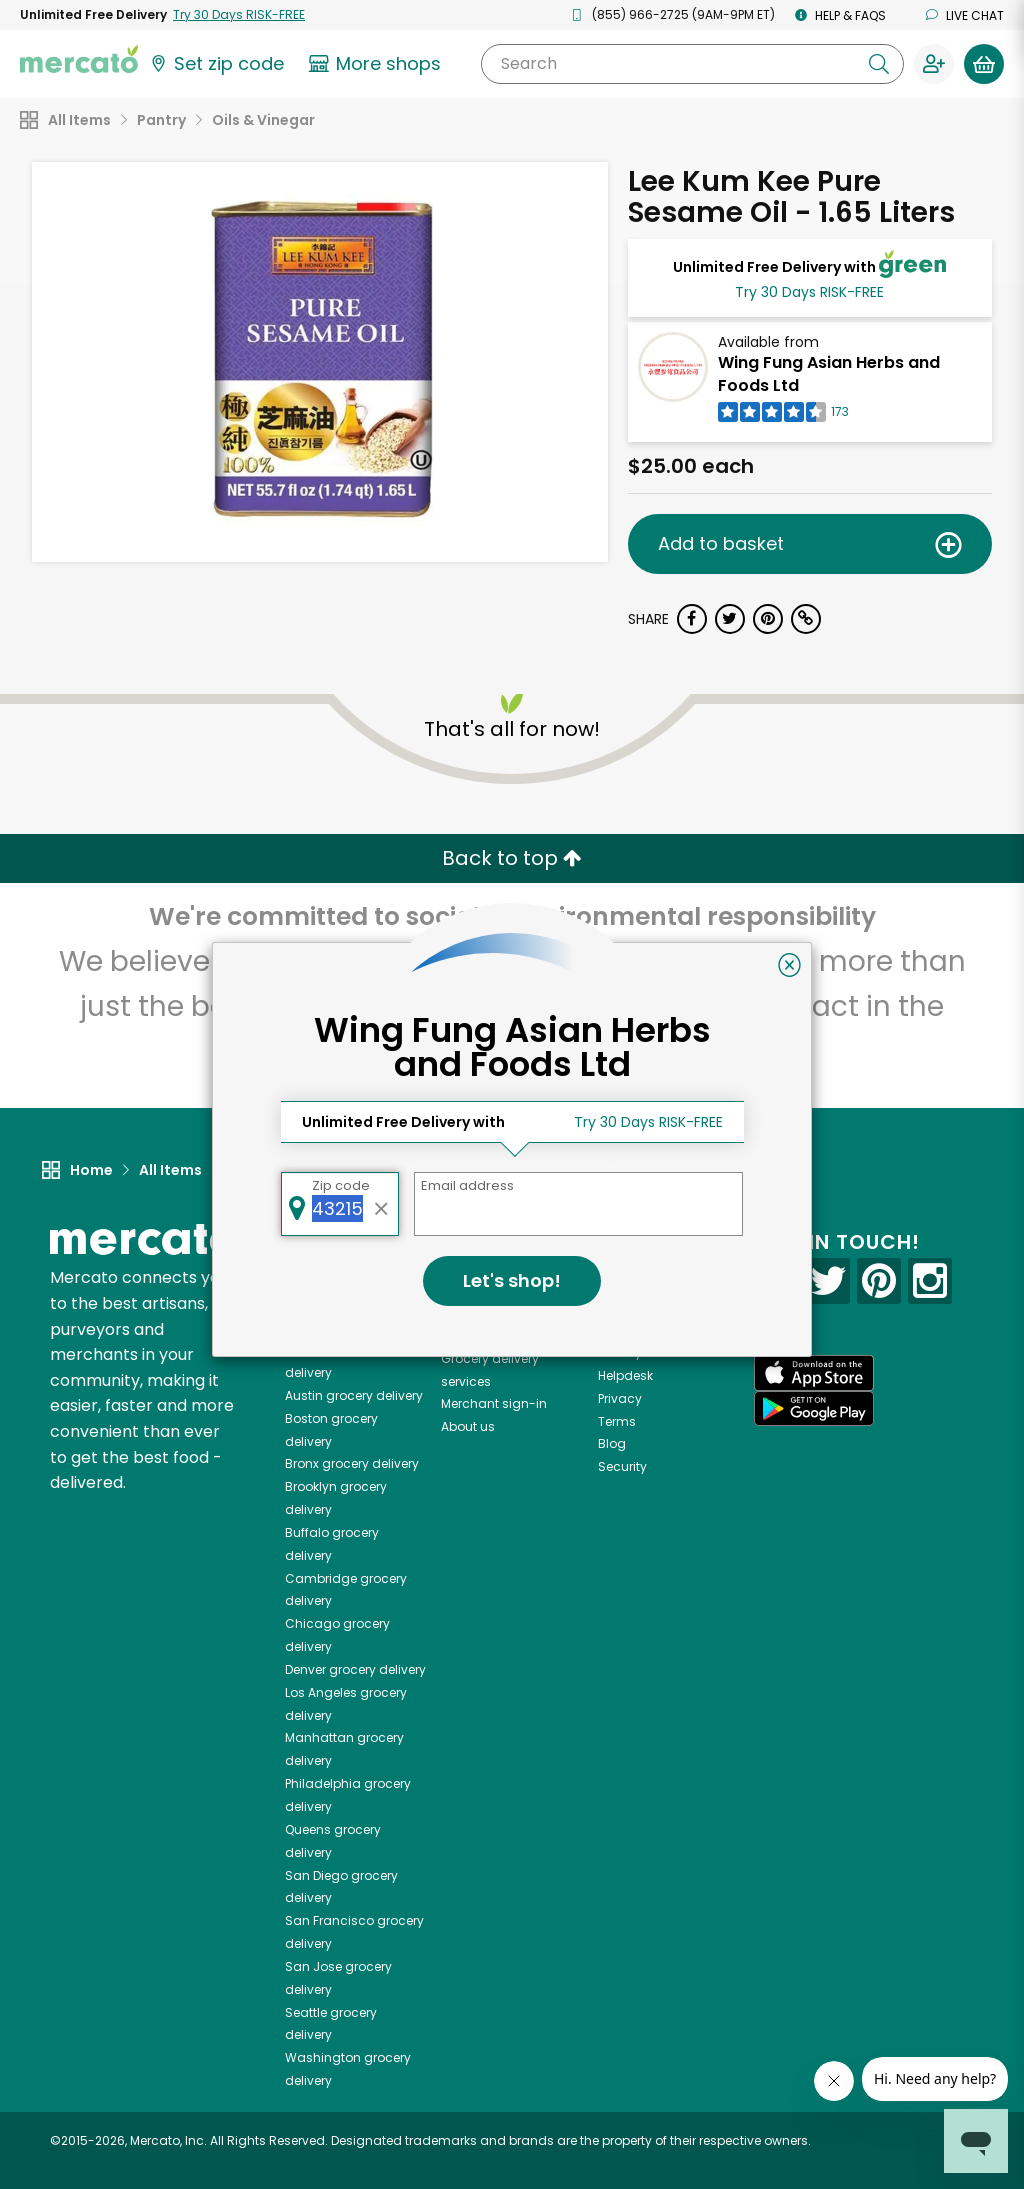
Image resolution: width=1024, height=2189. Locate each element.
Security (622, 1466)
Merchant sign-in (494, 1403)
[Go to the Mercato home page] (79, 58)
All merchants (483, 1266)
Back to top (512, 858)
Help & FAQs (840, 15)
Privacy (620, 1398)
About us (468, 1426)
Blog (612, 1443)
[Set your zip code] (216, 64)
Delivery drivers (486, 1335)
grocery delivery (354, 1395)
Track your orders (651, 1352)
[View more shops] (377, 64)
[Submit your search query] (879, 64)
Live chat (965, 15)
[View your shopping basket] (984, 64)
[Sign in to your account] (934, 64)
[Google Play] (814, 1408)
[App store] (814, 1373)
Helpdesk (625, 1375)
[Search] (692, 64)
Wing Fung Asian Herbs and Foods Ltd (829, 374)
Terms (617, 1421)
